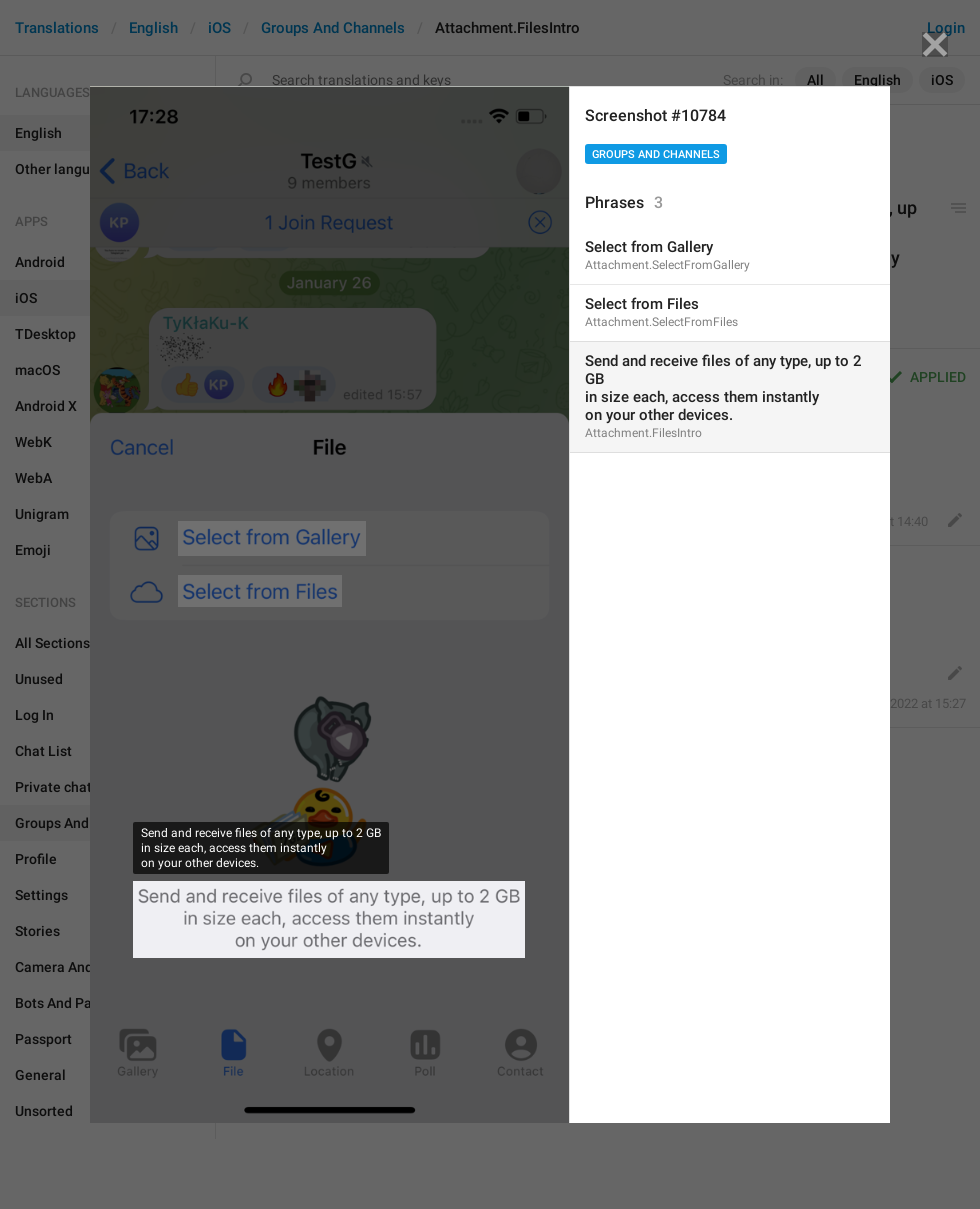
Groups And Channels (656, 154)
